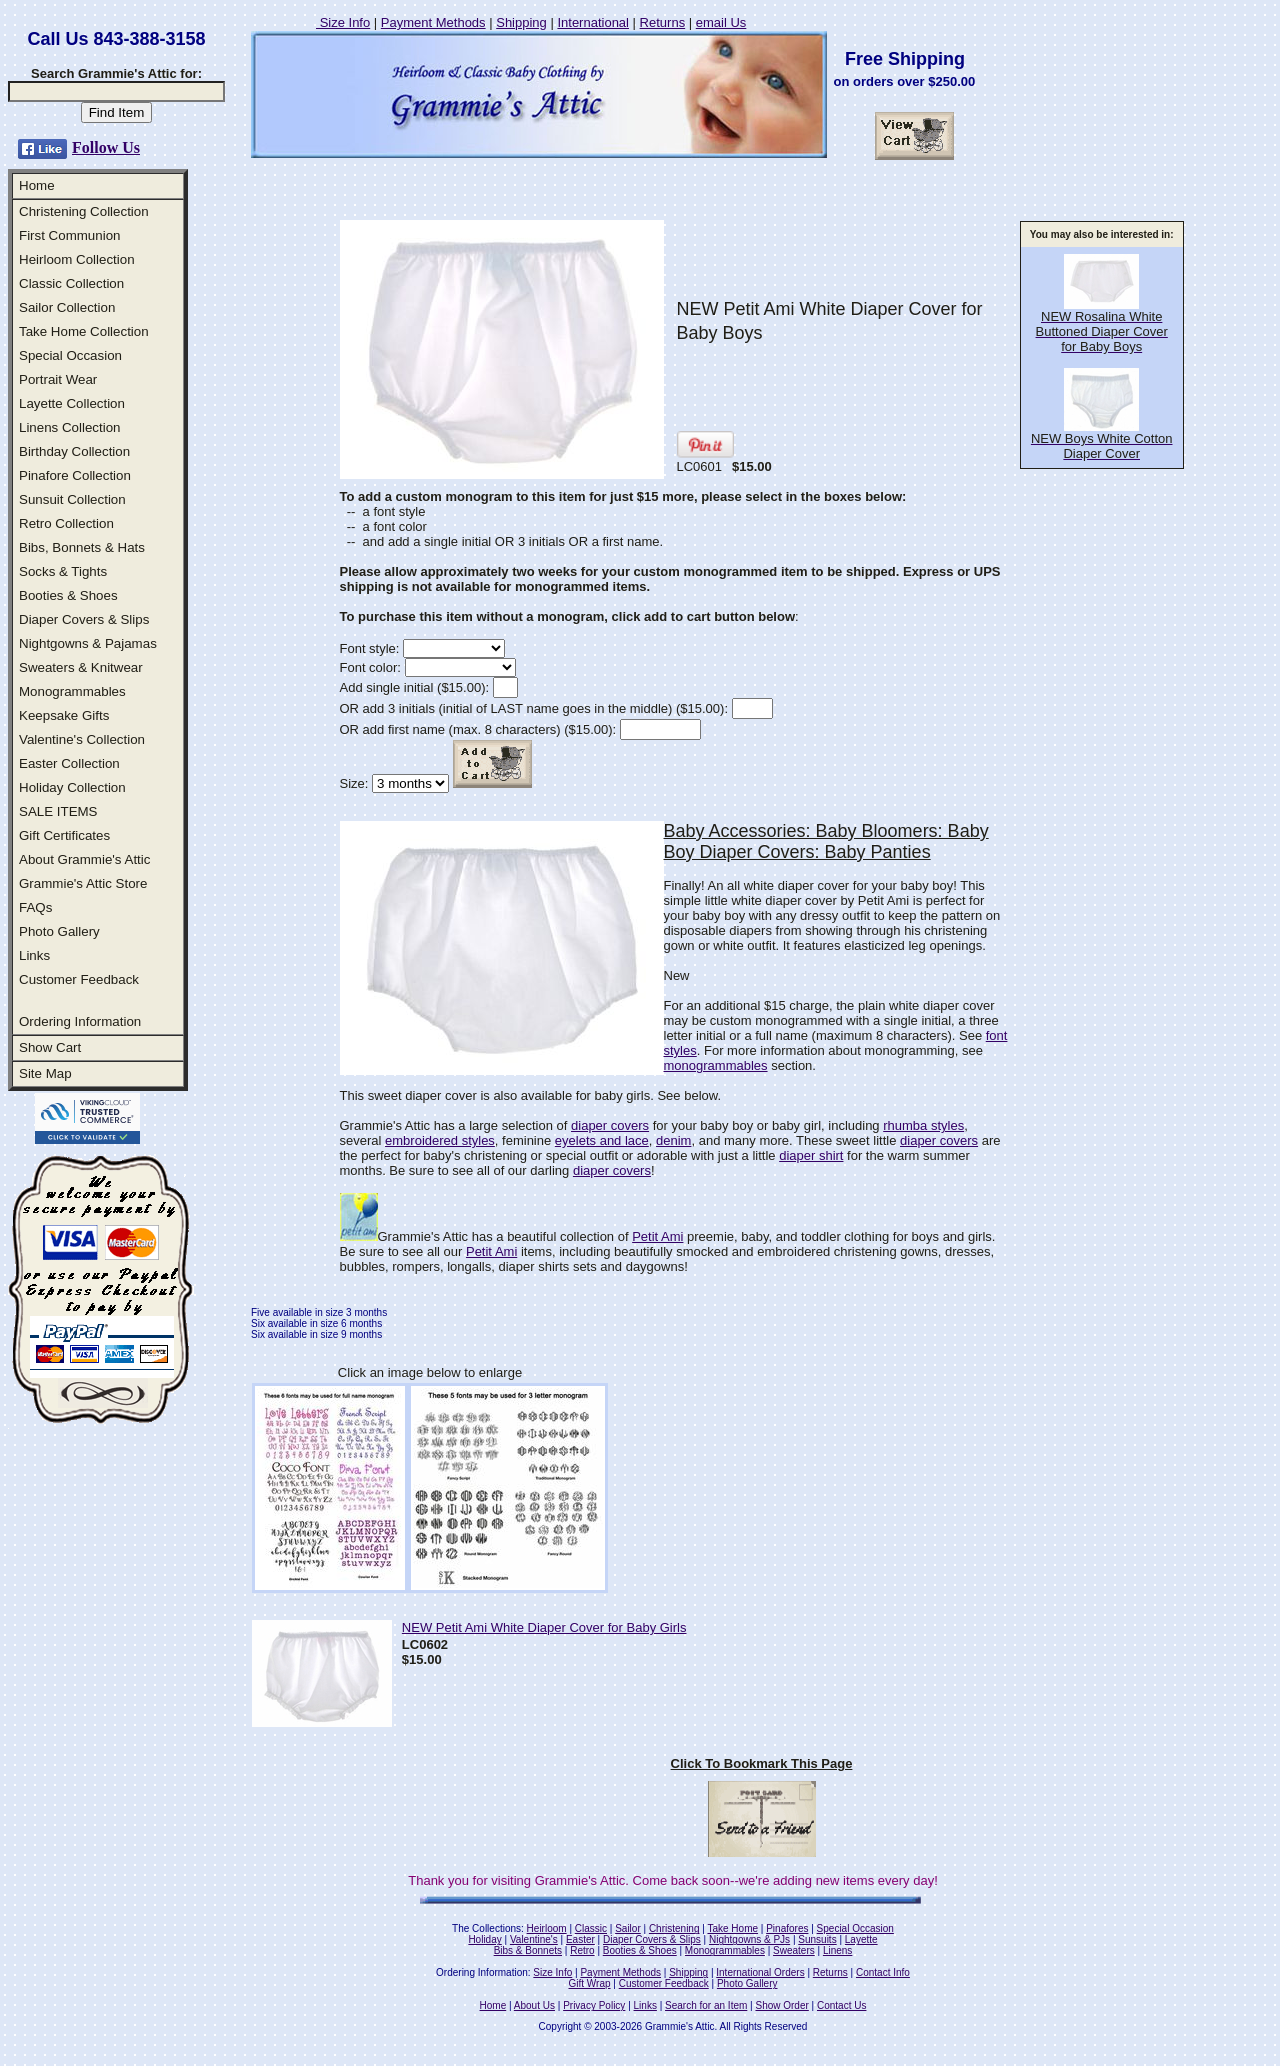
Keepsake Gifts (64, 715)
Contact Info (883, 1972)
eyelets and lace (602, 1140)
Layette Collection (72, 403)
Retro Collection (66, 523)
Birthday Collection (74, 451)
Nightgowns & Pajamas (88, 643)
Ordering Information (80, 1021)
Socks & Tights (63, 571)
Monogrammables (72, 691)
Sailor (628, 1928)
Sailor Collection (67, 307)
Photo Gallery (59, 931)
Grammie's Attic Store (83, 883)
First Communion (69, 235)
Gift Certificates (64, 835)
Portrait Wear (58, 379)
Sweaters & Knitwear (81, 667)
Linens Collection (70, 427)
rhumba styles (923, 1125)
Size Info (343, 22)
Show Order (781, 2005)
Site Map (45, 1073)
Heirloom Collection (77, 259)
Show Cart (50, 1047)
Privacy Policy (594, 2005)
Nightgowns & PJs (749, 1939)
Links (34, 955)
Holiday (484, 1939)
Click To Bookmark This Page (762, 1763)
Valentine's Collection (82, 739)
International (593, 22)
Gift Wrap (590, 1983)
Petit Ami (657, 1236)
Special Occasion (70, 355)
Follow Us (106, 147)
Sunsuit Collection (72, 499)
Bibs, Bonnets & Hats (82, 547)
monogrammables (716, 1065)
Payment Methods (433, 22)
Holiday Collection (72, 787)
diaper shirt (811, 1155)
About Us (534, 2005)
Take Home (732, 1928)
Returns (663, 22)
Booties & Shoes (68, 595)
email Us (721, 22)
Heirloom (547, 1928)
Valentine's (534, 1939)
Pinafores (787, 1928)
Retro (582, 1950)
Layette (861, 1939)
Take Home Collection (84, 331)
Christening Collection (84, 211)
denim (673, 1140)
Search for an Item (706, 2005)
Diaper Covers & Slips (84, 619)
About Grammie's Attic (84, 859)
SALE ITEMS (58, 811)
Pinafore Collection (75, 475)
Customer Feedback (79, 979)
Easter (580, 1939)
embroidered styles (440, 1140)
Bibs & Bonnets (528, 1950)
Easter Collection (69, 763)
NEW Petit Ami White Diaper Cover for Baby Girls (544, 1627)
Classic (591, 1928)
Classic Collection (71, 283)
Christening (674, 1928)
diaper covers (610, 1125)
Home (37, 185)
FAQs (35, 907)
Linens (837, 1950)
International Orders (760, 1972)
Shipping (521, 22)
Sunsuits (817, 1939)
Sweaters (794, 1950)
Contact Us (841, 2005)
